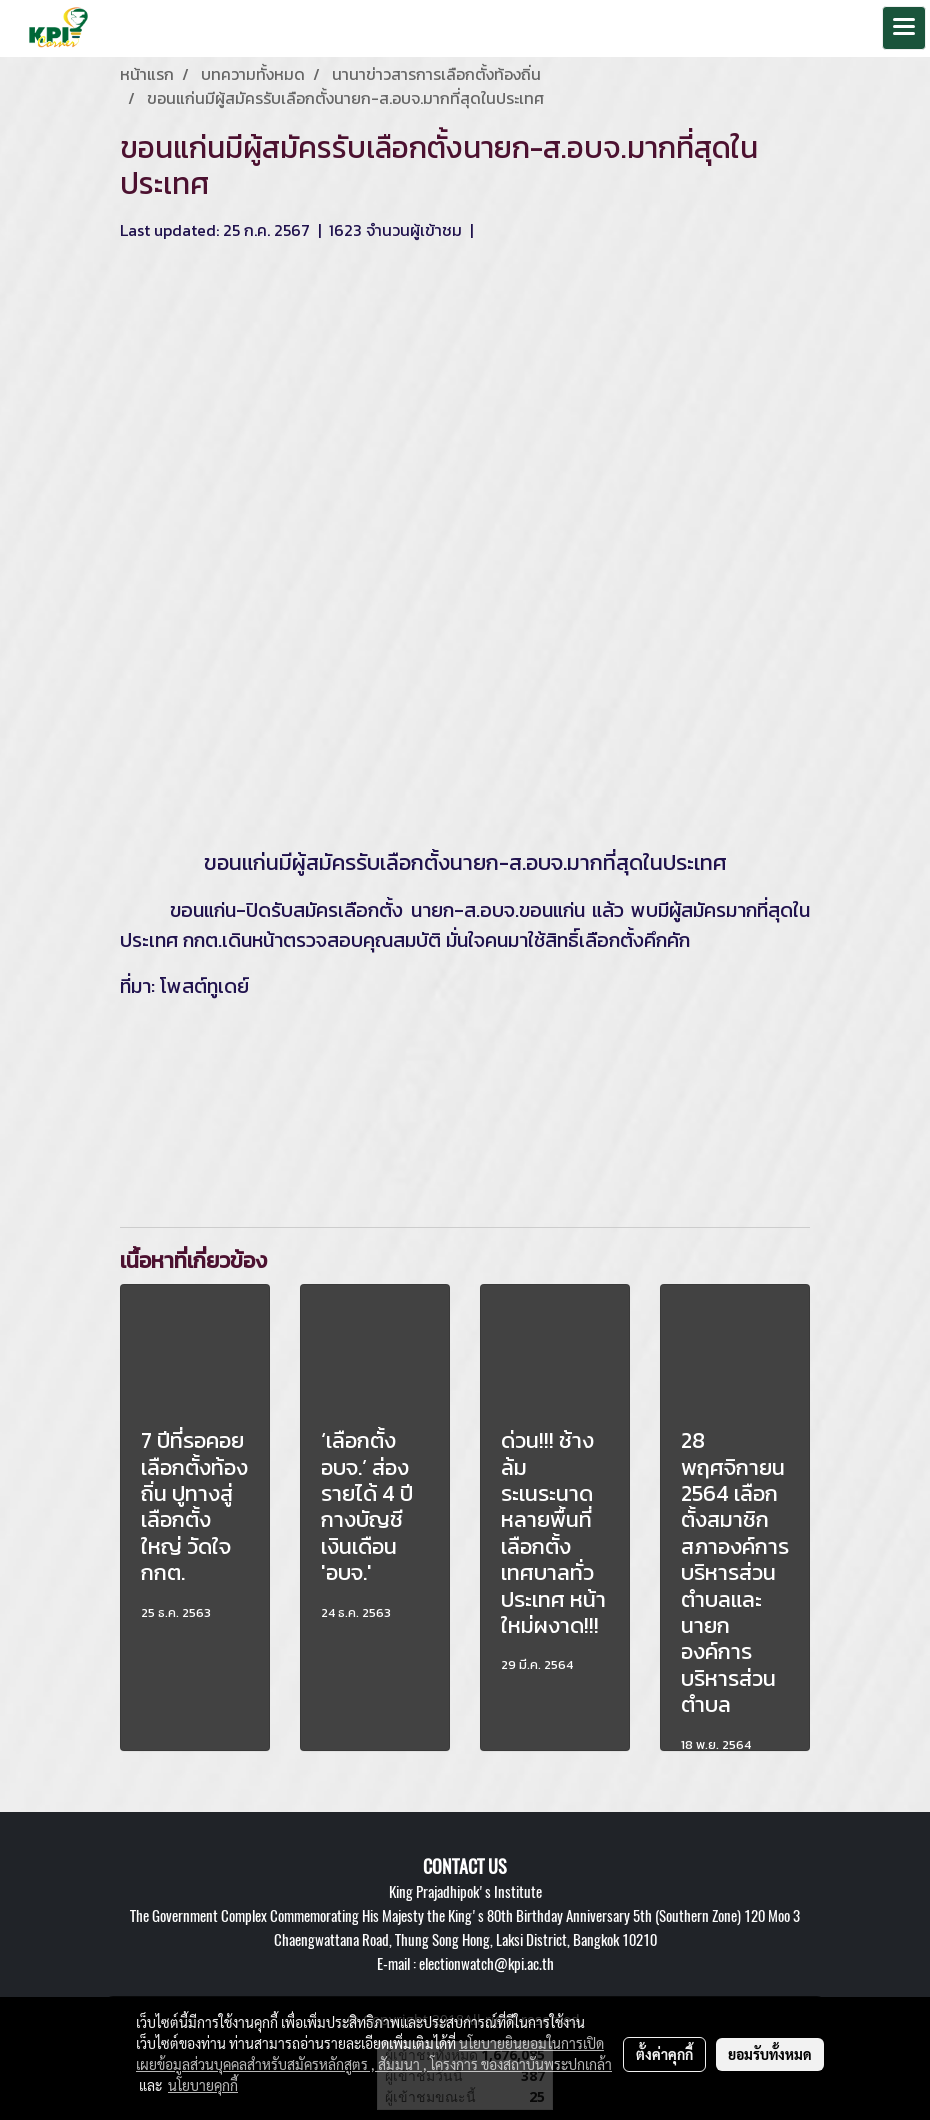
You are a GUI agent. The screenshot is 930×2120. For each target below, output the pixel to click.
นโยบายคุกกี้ (203, 2085)
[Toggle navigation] (904, 28)
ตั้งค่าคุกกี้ (664, 2054)
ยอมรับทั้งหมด (770, 2054)
